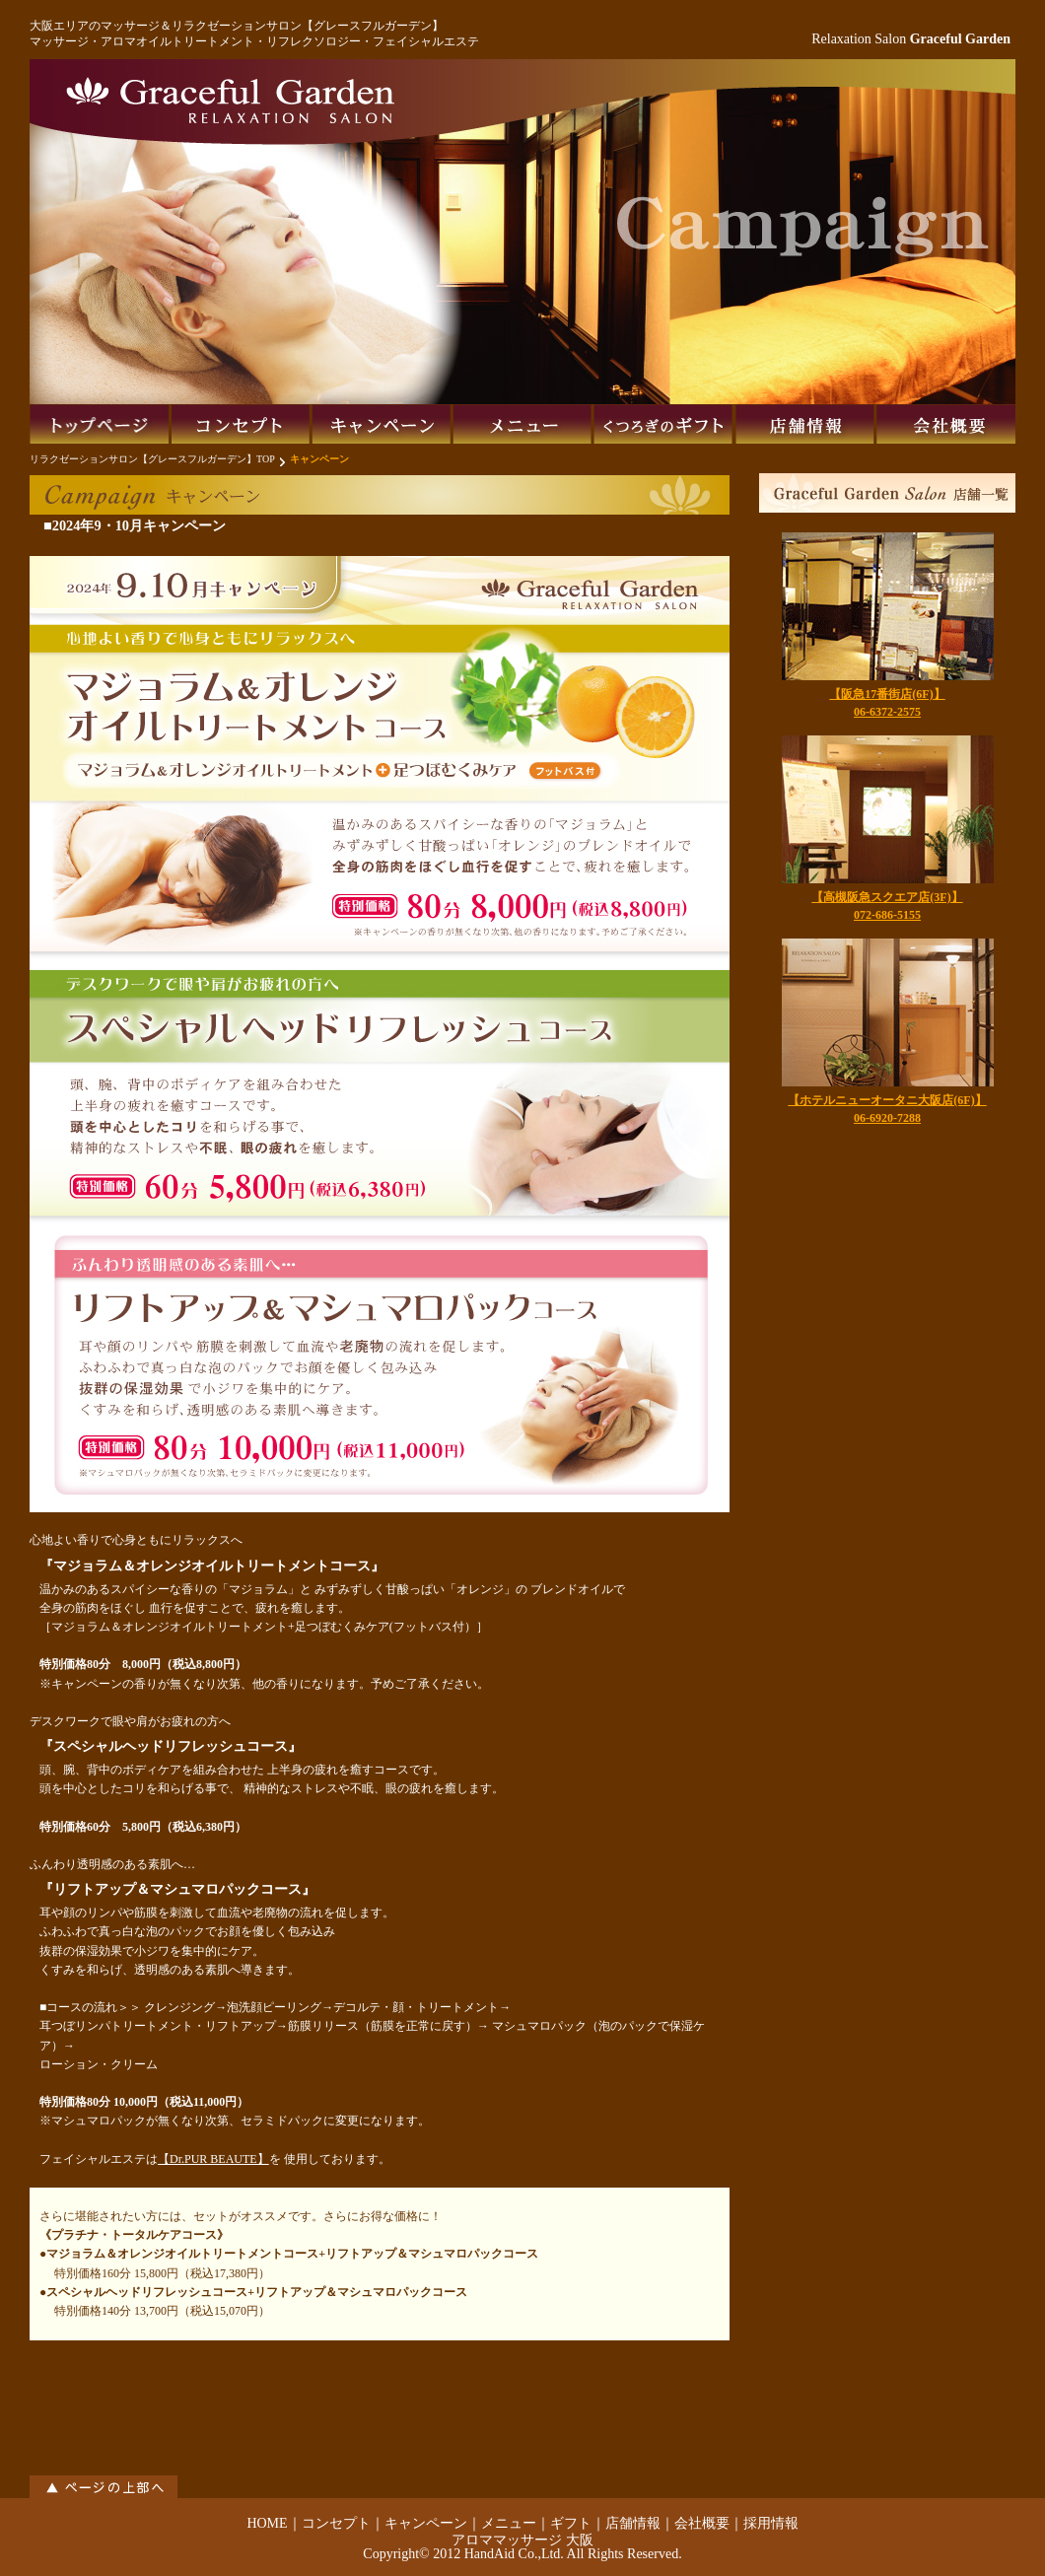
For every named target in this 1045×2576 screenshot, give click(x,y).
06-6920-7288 (887, 1118)
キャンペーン (425, 2523)
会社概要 (702, 2523)
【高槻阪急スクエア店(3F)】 (886, 897)
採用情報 (771, 2523)
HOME (266, 2523)
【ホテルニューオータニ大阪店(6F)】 (887, 1100)
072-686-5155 (887, 915)
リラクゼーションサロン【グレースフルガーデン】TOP (152, 458)
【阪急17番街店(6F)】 (886, 694)
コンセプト (336, 2523)
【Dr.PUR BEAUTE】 (213, 2159)
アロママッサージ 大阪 (522, 2540)
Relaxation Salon (910, 39)
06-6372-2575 (887, 712)
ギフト (571, 2523)
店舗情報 (633, 2523)
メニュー (508, 2523)
